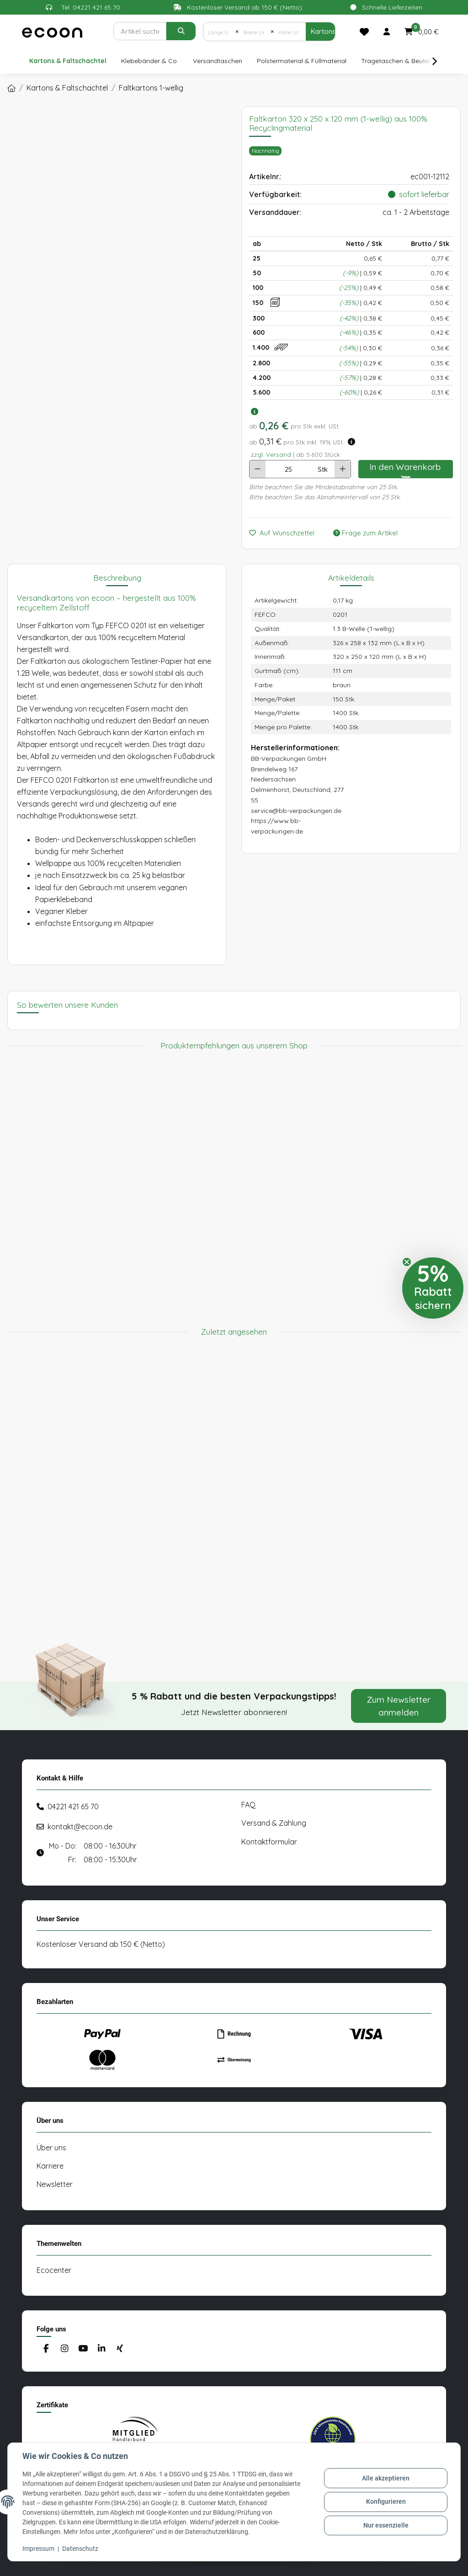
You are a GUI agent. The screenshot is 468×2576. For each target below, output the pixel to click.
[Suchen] (139, 31)
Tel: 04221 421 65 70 (90, 7)
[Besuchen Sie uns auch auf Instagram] (64, 2349)
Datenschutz (80, 2548)
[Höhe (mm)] (290, 31)
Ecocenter (54, 2270)
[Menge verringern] (258, 469)
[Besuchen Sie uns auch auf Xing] (120, 2349)
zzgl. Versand (271, 454)
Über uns (51, 2147)
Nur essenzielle (386, 2525)
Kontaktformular (269, 1841)
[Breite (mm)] (255, 31)
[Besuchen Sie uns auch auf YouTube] (83, 2349)
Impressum (38, 2548)
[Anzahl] (288, 469)
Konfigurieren (386, 2501)
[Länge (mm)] (219, 31)
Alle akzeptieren (386, 2478)
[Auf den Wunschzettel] (285, 533)
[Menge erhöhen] (343, 469)
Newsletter (55, 2184)
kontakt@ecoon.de (80, 1826)
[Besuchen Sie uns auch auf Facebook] (46, 2349)
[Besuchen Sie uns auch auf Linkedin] (101, 2349)
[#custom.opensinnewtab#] (135, 2439)
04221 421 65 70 (73, 1806)
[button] (386, 31)
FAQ (248, 1804)
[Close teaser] (406, 1262)
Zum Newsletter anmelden (399, 1706)
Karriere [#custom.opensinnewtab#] (50, 2165)
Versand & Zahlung (273, 1823)
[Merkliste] (364, 31)
